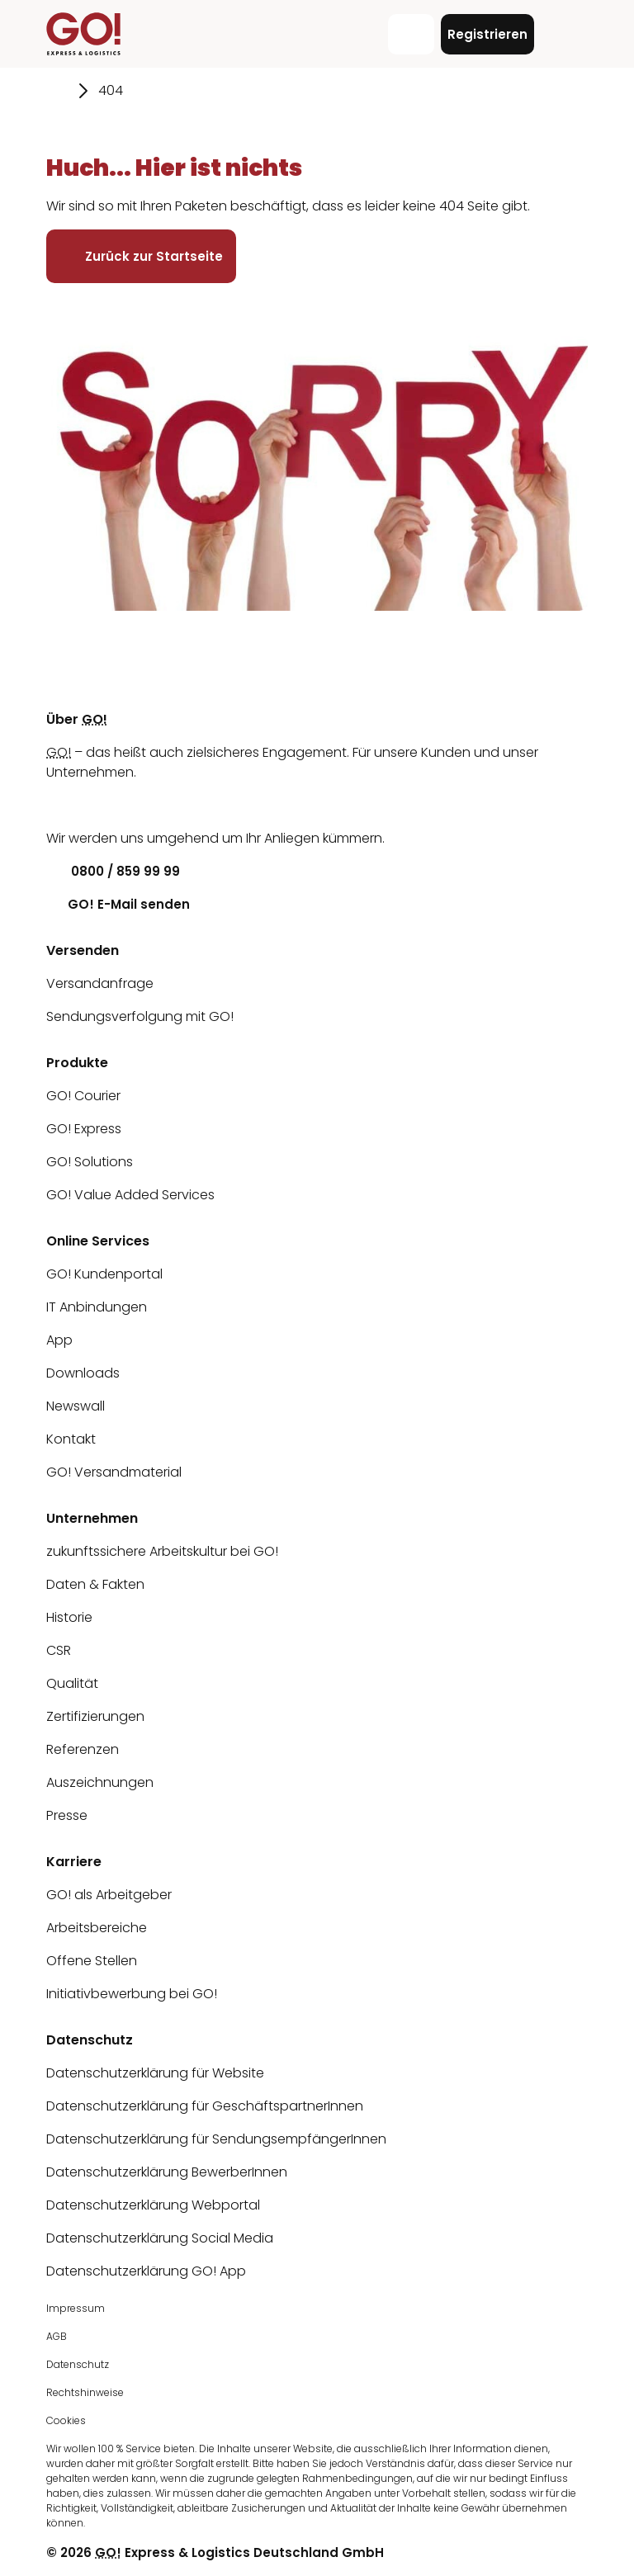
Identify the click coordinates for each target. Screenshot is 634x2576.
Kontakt (71, 1439)
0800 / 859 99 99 (113, 871)
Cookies (66, 2420)
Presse (67, 1815)
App (59, 1340)
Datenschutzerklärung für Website (155, 2072)
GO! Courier (83, 1095)
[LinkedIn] (58, 805)
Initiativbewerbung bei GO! (131, 1993)
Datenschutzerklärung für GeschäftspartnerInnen (204, 2105)
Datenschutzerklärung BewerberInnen (166, 2171)
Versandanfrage (100, 983)
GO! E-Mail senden (118, 904)
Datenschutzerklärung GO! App (146, 2271)
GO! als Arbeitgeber (109, 1894)
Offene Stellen (91, 1960)
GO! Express (83, 1128)
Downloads (83, 1373)
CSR (58, 1650)
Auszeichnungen (100, 1782)
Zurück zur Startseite (141, 256)
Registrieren (487, 34)
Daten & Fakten (95, 1584)
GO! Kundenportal (104, 1273)
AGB (56, 2336)
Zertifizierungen (95, 1716)
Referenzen (82, 1749)
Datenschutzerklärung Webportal (153, 2205)
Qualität (72, 1683)
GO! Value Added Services (130, 1194)
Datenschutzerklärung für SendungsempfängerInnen (216, 2138)
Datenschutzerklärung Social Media (159, 2238)
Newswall (75, 1406)
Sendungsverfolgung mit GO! (140, 1016)
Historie (69, 1617)
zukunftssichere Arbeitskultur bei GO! (162, 1551)
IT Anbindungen (96, 1306)
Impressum (75, 2308)
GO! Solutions (89, 1161)
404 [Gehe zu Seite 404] (110, 90)
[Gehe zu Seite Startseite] (57, 91)
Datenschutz (77, 2364)
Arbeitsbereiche (96, 1927)
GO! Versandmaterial (114, 1472)
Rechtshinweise (85, 2392)
